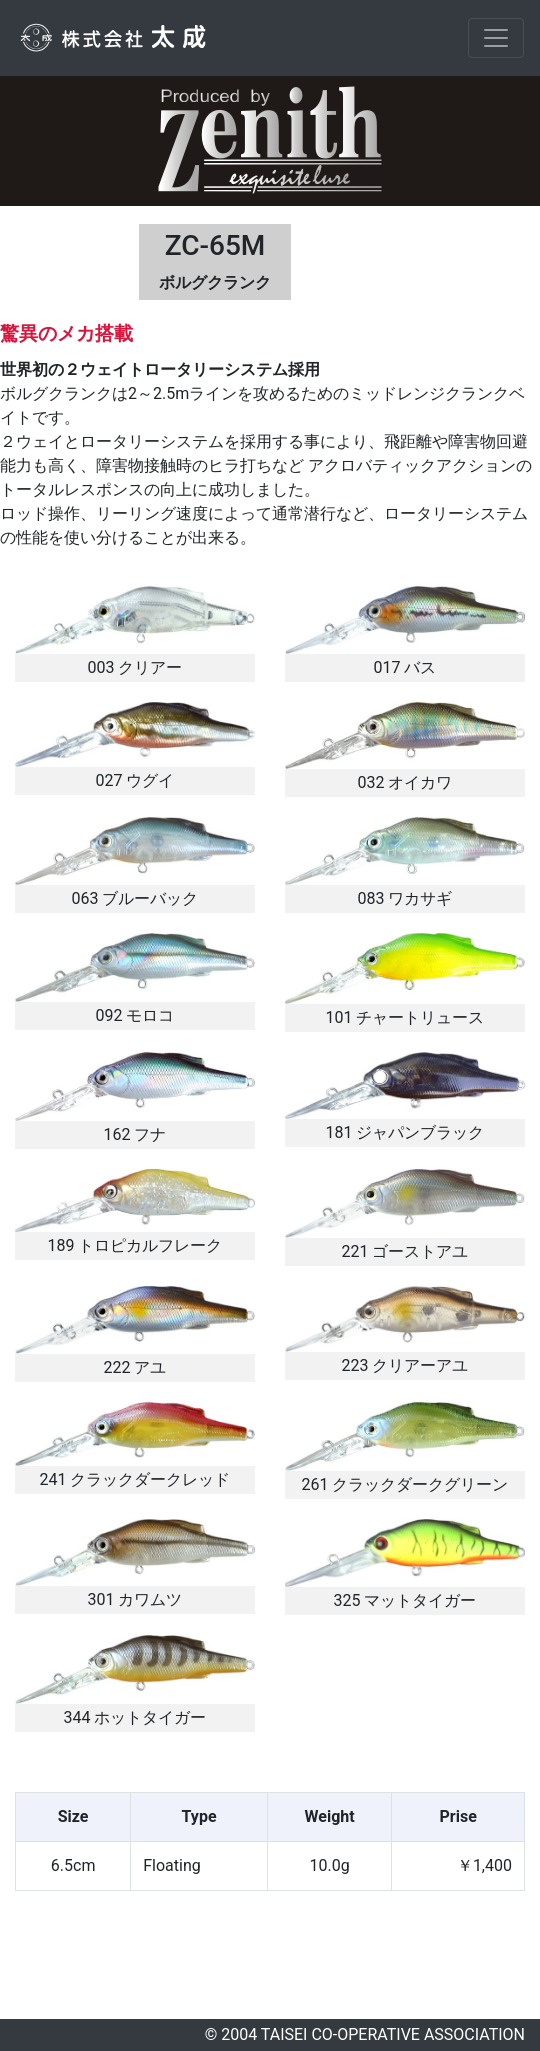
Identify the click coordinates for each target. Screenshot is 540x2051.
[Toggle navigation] (496, 38)
